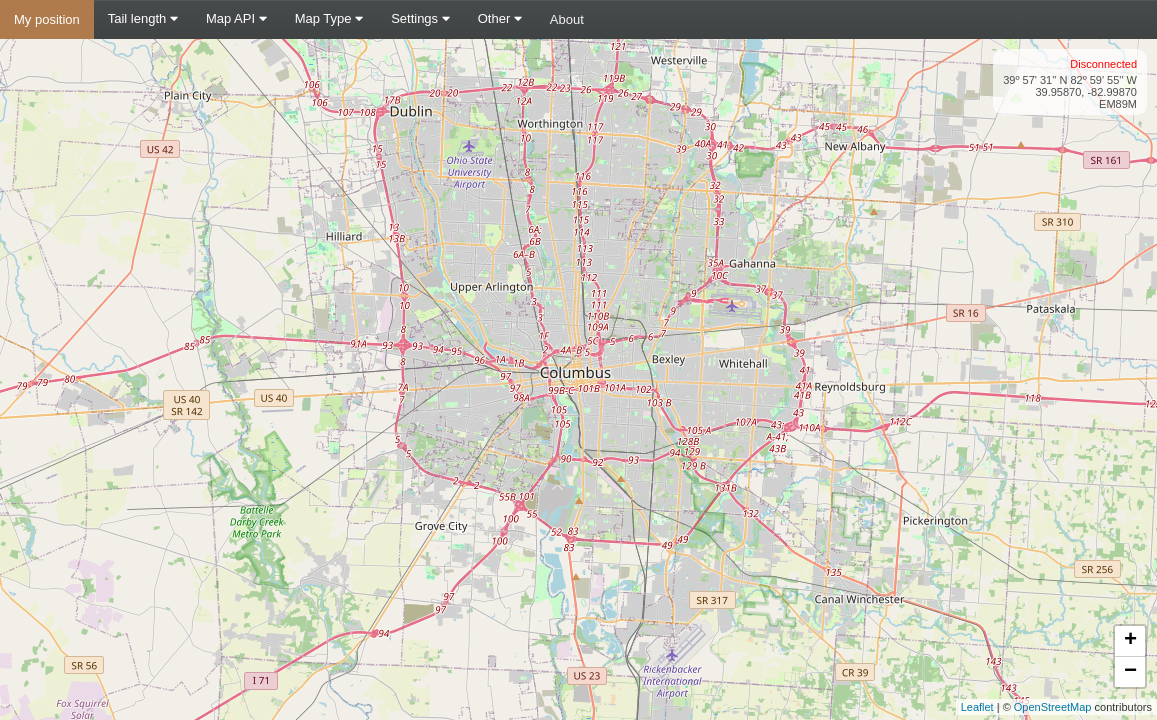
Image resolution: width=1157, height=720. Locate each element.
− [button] (1130, 672)
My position (47, 19)
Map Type (329, 18)
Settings (420, 18)
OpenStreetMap (1053, 707)
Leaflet (977, 707)
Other (500, 18)
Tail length (143, 18)
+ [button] (1130, 641)
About (567, 19)
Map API (236, 18)
